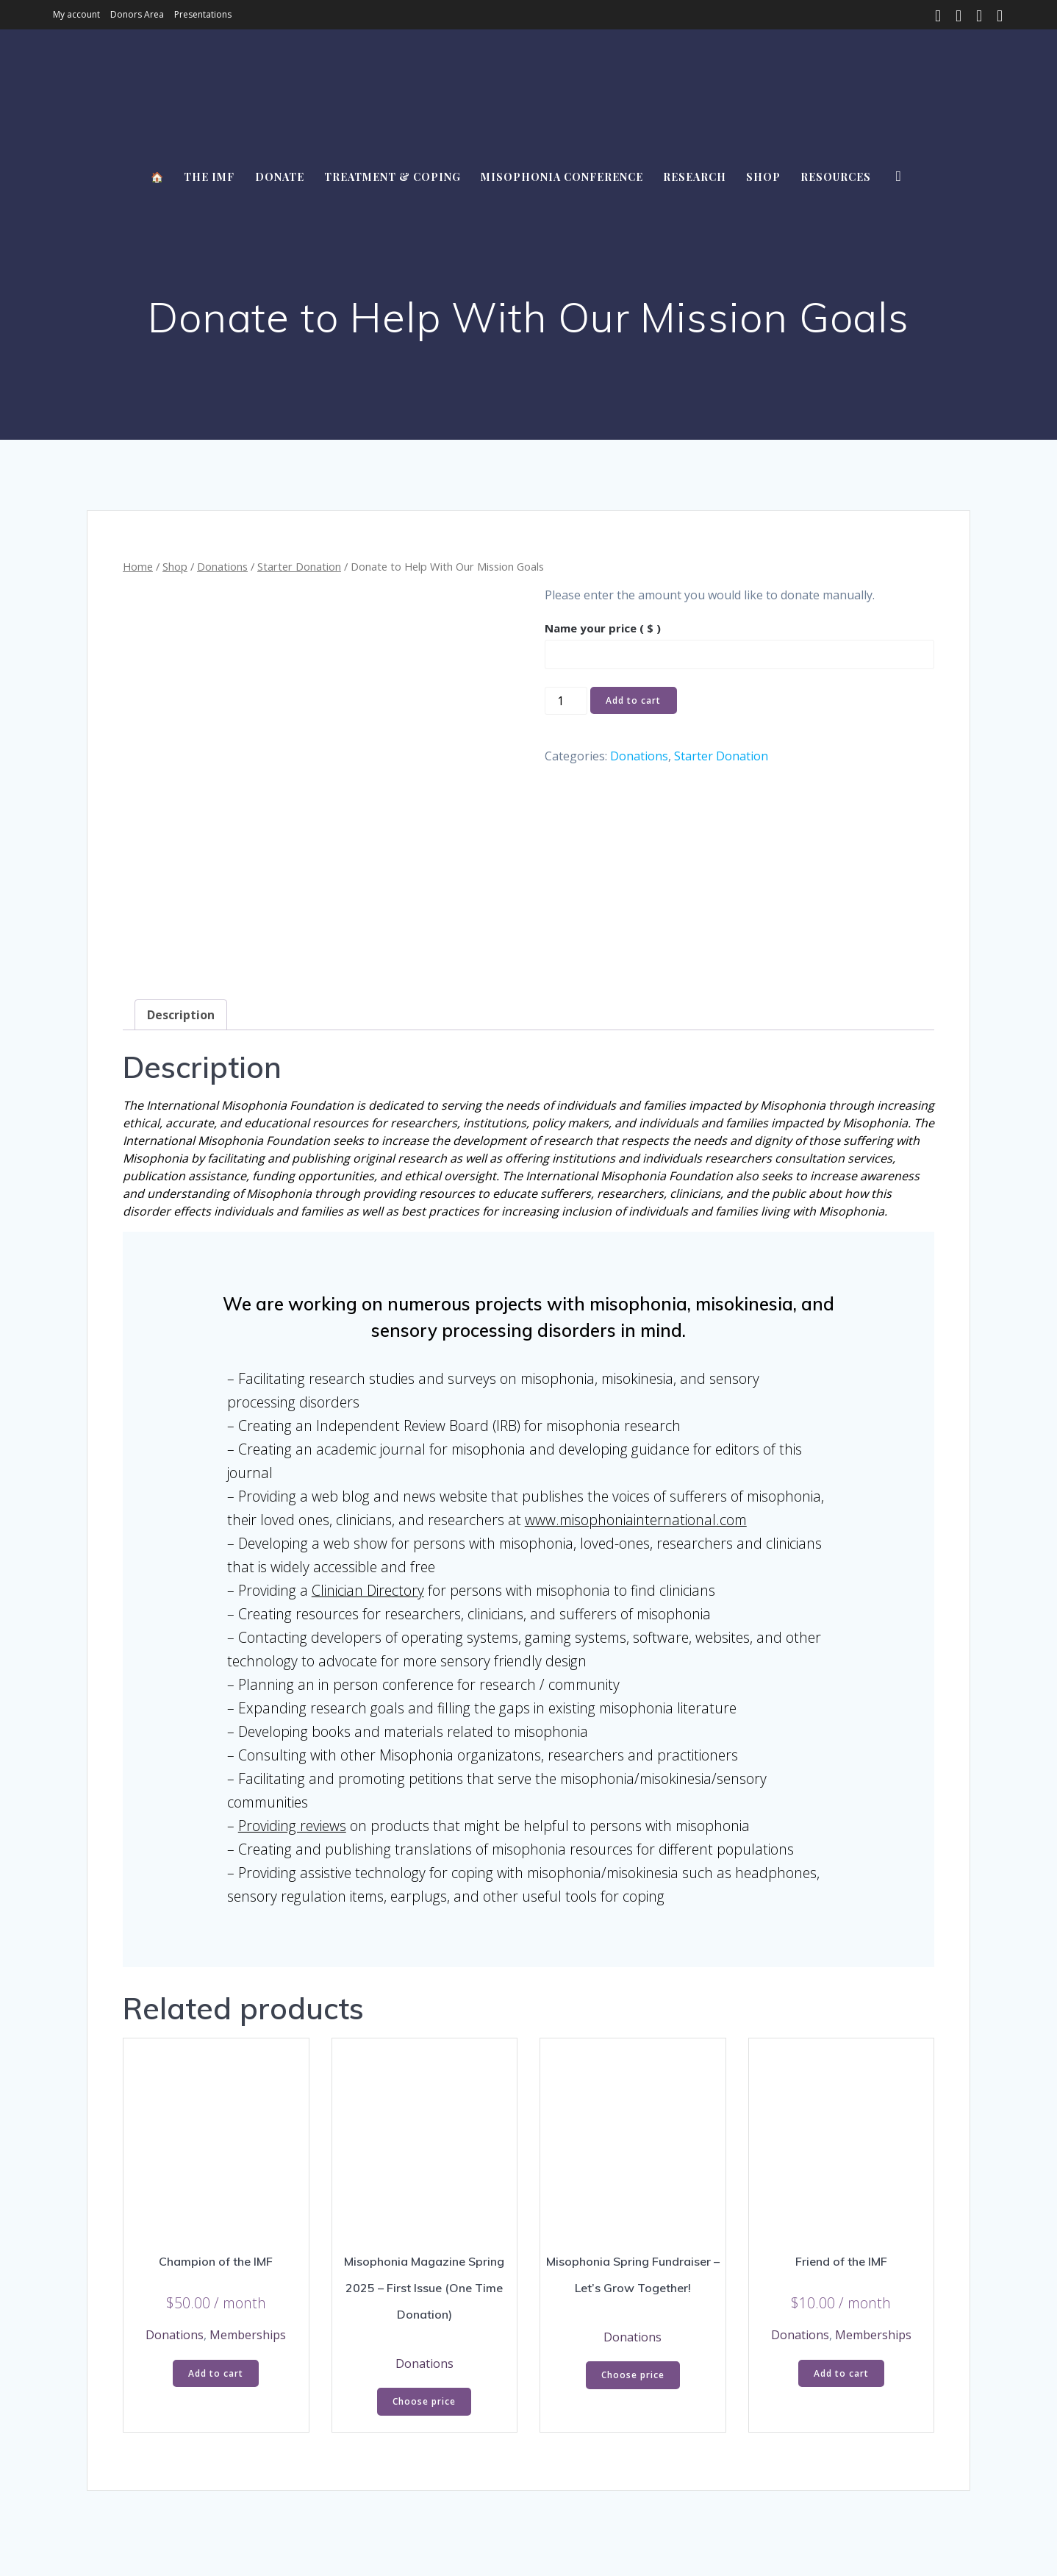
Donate (279, 177)
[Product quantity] (566, 701)
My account (76, 14)
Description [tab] (181, 898)
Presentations (203, 14)
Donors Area (137, 14)
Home (138, 566)
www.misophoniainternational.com (636, 1403)
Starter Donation (299, 566)
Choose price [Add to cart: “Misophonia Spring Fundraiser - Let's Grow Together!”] (632, 2258)
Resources (835, 177)
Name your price (603, 628)
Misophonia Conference (562, 177)
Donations (222, 566)
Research (694, 177)
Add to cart (633, 700)
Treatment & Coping (392, 177)
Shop (763, 177)
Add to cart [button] (215, 2256)
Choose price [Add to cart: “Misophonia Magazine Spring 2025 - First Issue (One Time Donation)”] (424, 2284)
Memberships (247, 2218)
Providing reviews (292, 1709)
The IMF (209, 177)
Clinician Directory (368, 1473)
